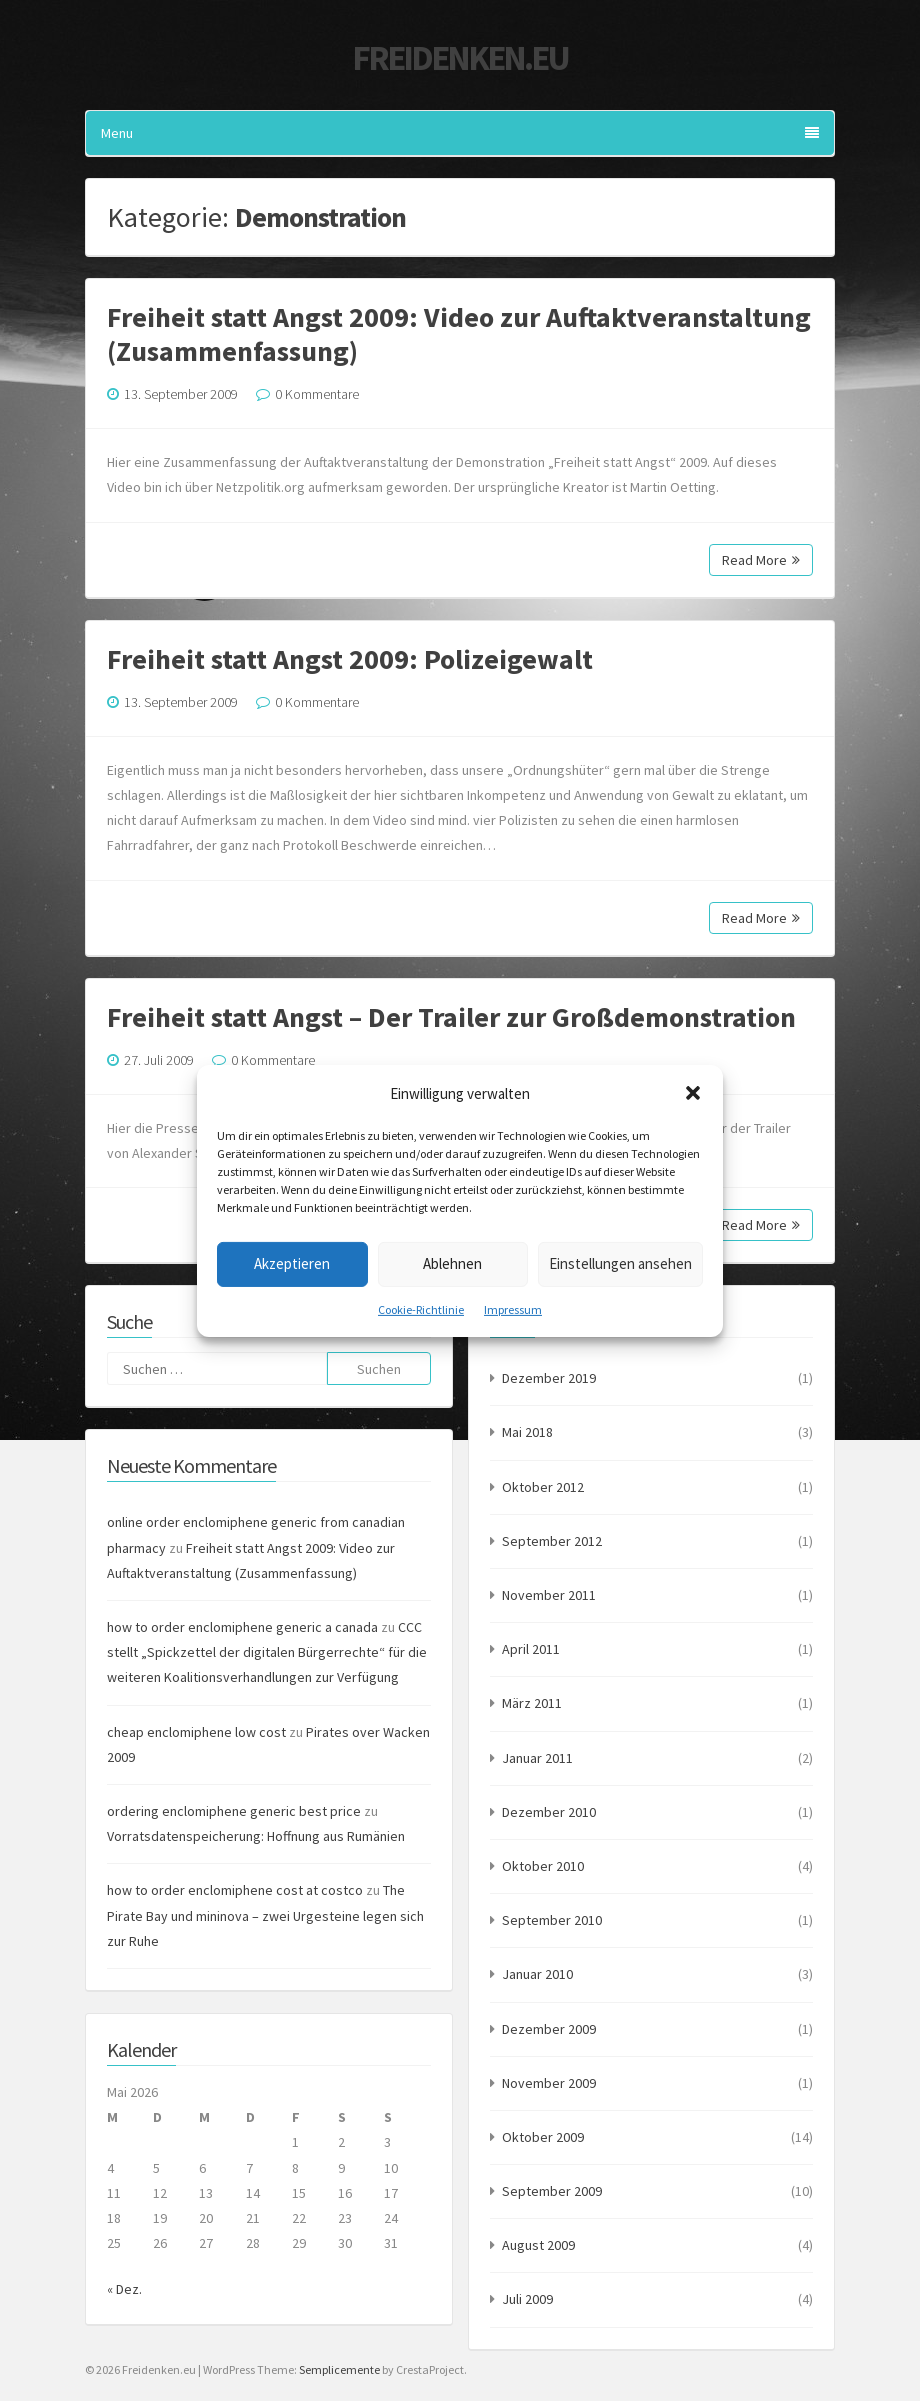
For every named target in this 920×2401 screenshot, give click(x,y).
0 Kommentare (317, 394)
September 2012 (552, 1541)
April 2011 (531, 1649)
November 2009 (549, 2083)
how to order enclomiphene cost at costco (235, 1890)
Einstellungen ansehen (620, 1263)
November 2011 (549, 1595)
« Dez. (124, 2289)
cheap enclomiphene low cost (196, 1732)
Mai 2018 (527, 1432)
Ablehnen (452, 1263)
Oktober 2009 (543, 2137)
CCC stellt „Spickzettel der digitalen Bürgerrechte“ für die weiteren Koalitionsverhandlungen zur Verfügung (267, 1652)
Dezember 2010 (549, 1812)
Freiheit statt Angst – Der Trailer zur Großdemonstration (451, 1017)
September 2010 (552, 1920)
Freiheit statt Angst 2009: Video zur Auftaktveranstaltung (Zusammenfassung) (459, 334)
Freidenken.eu (460, 58)
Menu (460, 133)
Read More (761, 560)
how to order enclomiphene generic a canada (242, 1627)
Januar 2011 (537, 1758)
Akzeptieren (292, 1263)
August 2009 (538, 2245)
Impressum (513, 1308)
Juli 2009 (527, 2299)
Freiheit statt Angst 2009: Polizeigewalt (350, 659)
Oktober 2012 (543, 1487)
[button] (693, 1093)
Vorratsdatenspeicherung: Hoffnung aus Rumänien (256, 1836)
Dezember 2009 (549, 2029)
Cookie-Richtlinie (421, 1308)
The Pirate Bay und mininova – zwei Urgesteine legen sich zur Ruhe (265, 1915)
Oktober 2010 (543, 1866)
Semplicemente (339, 2369)
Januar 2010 (537, 1974)
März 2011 (532, 1703)
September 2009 (552, 2191)
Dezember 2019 (549, 1378)
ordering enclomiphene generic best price (234, 1811)
